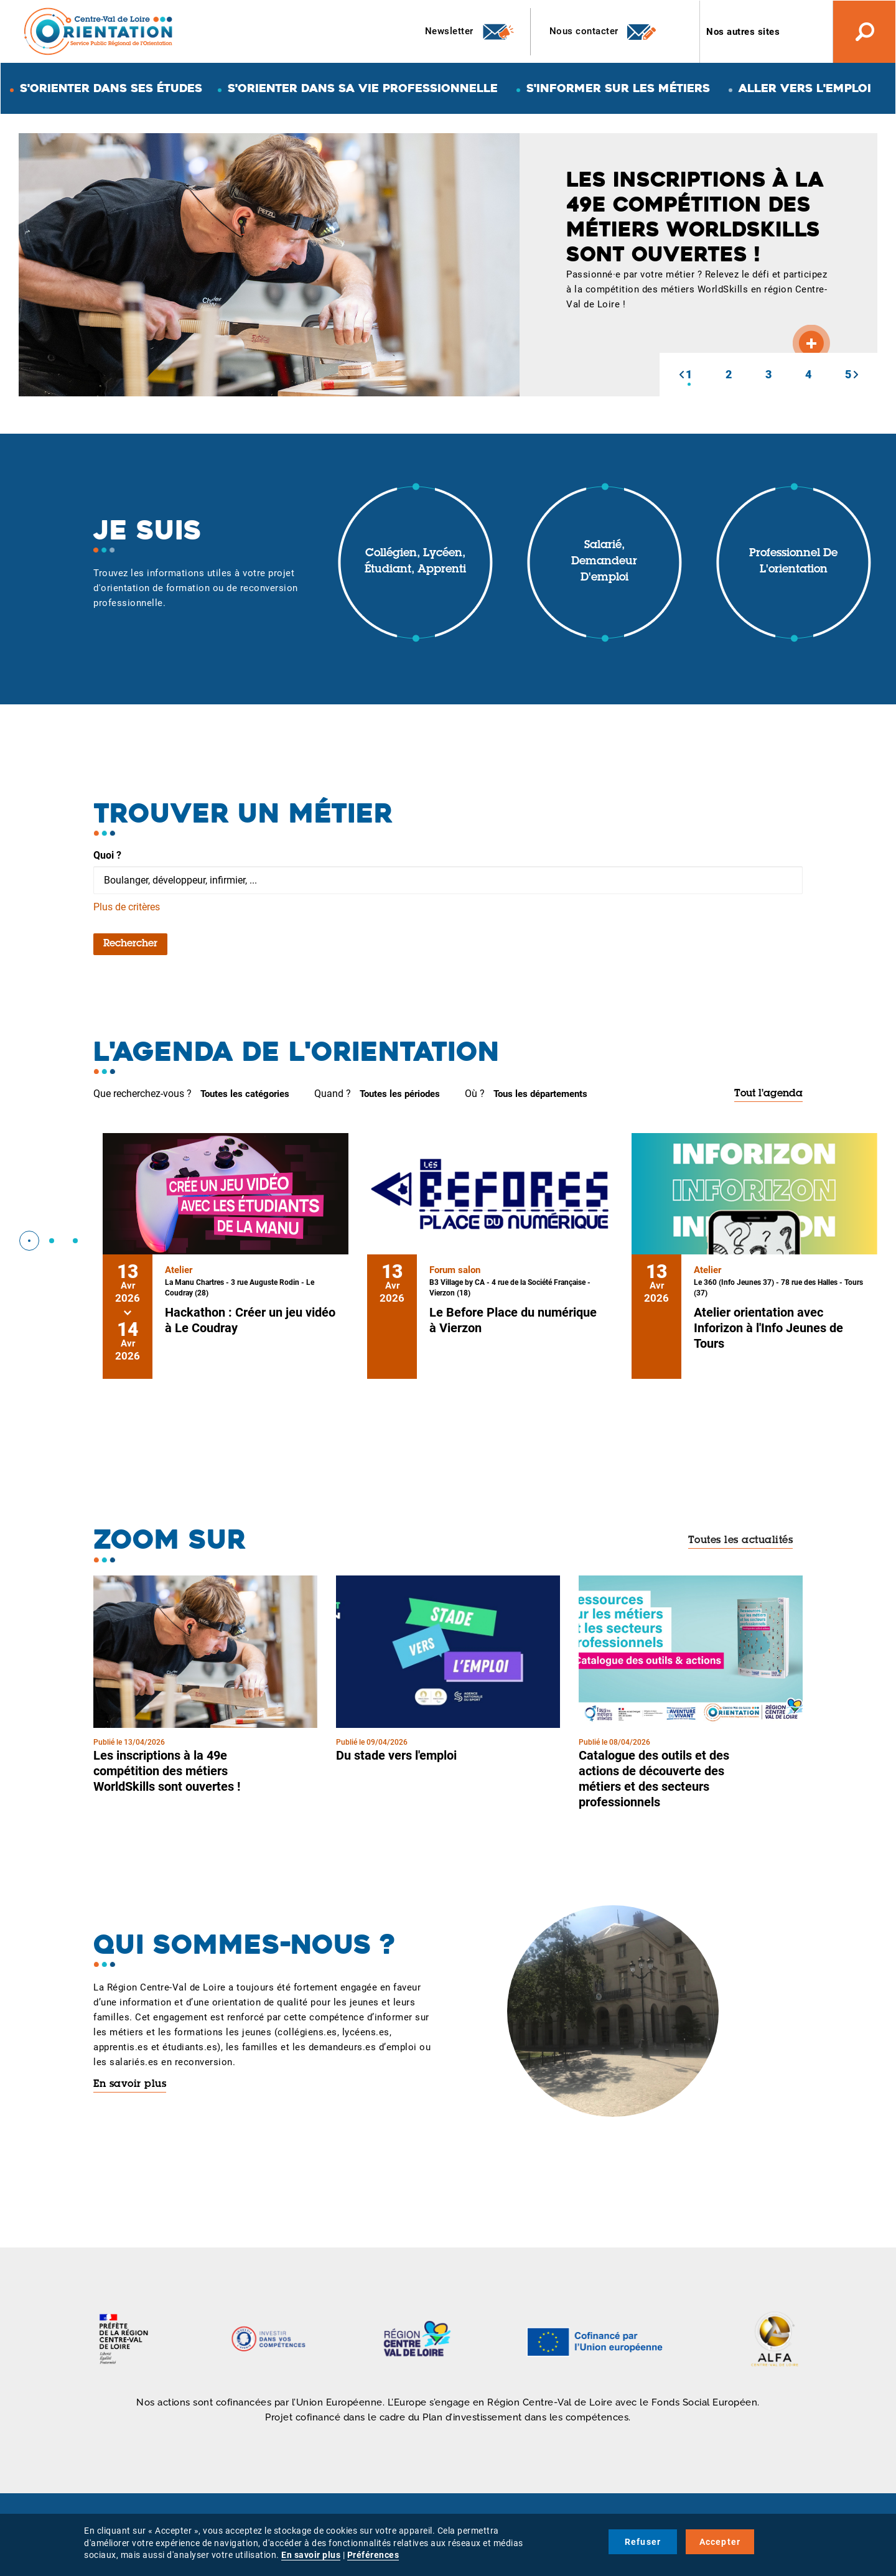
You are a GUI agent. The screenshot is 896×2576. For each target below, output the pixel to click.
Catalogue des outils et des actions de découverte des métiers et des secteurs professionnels (654, 1778)
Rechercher (130, 944)
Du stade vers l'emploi (396, 1755)
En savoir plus (129, 2084)
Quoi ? (107, 855)
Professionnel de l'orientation (793, 562)
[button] (681, 374)
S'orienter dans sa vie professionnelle (363, 88)
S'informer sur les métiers (618, 88)
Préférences (373, 2555)
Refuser (643, 2542)
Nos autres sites (743, 31)
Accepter (720, 2542)
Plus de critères (126, 907)
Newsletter (470, 32)
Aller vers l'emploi (805, 88)
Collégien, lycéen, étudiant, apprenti (415, 562)
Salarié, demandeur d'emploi (604, 561)
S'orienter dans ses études (111, 88)
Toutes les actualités (740, 1541)
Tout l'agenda (768, 1094)
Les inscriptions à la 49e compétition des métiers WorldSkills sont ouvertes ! (166, 1771)
